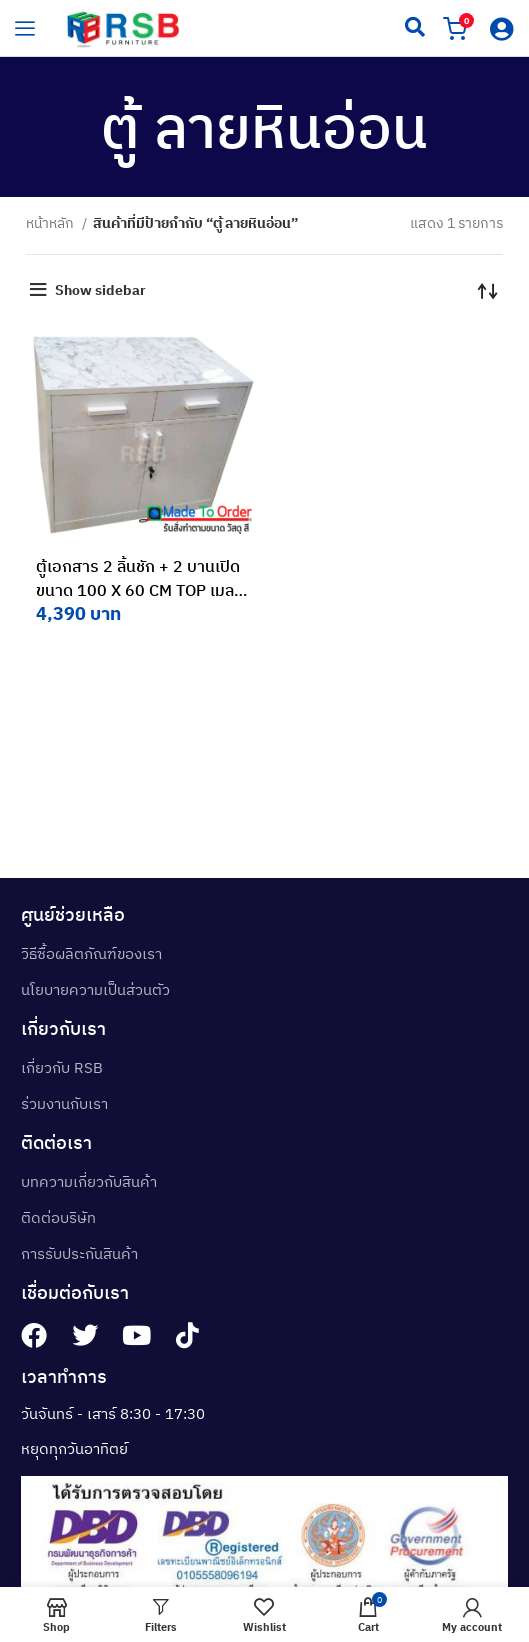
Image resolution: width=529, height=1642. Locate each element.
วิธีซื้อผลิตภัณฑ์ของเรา (91, 953)
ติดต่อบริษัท (58, 1217)
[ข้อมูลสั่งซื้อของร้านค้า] (488, 290)
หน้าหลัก (51, 223)
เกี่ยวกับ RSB (62, 1067)
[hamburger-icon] (25, 28)
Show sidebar (100, 290)
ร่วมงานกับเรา (64, 1103)
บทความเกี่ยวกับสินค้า (89, 1181)
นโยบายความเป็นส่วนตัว (95, 989)
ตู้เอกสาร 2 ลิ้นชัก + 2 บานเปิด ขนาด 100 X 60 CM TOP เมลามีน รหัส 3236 (139, 590)
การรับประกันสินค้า (79, 1253)
